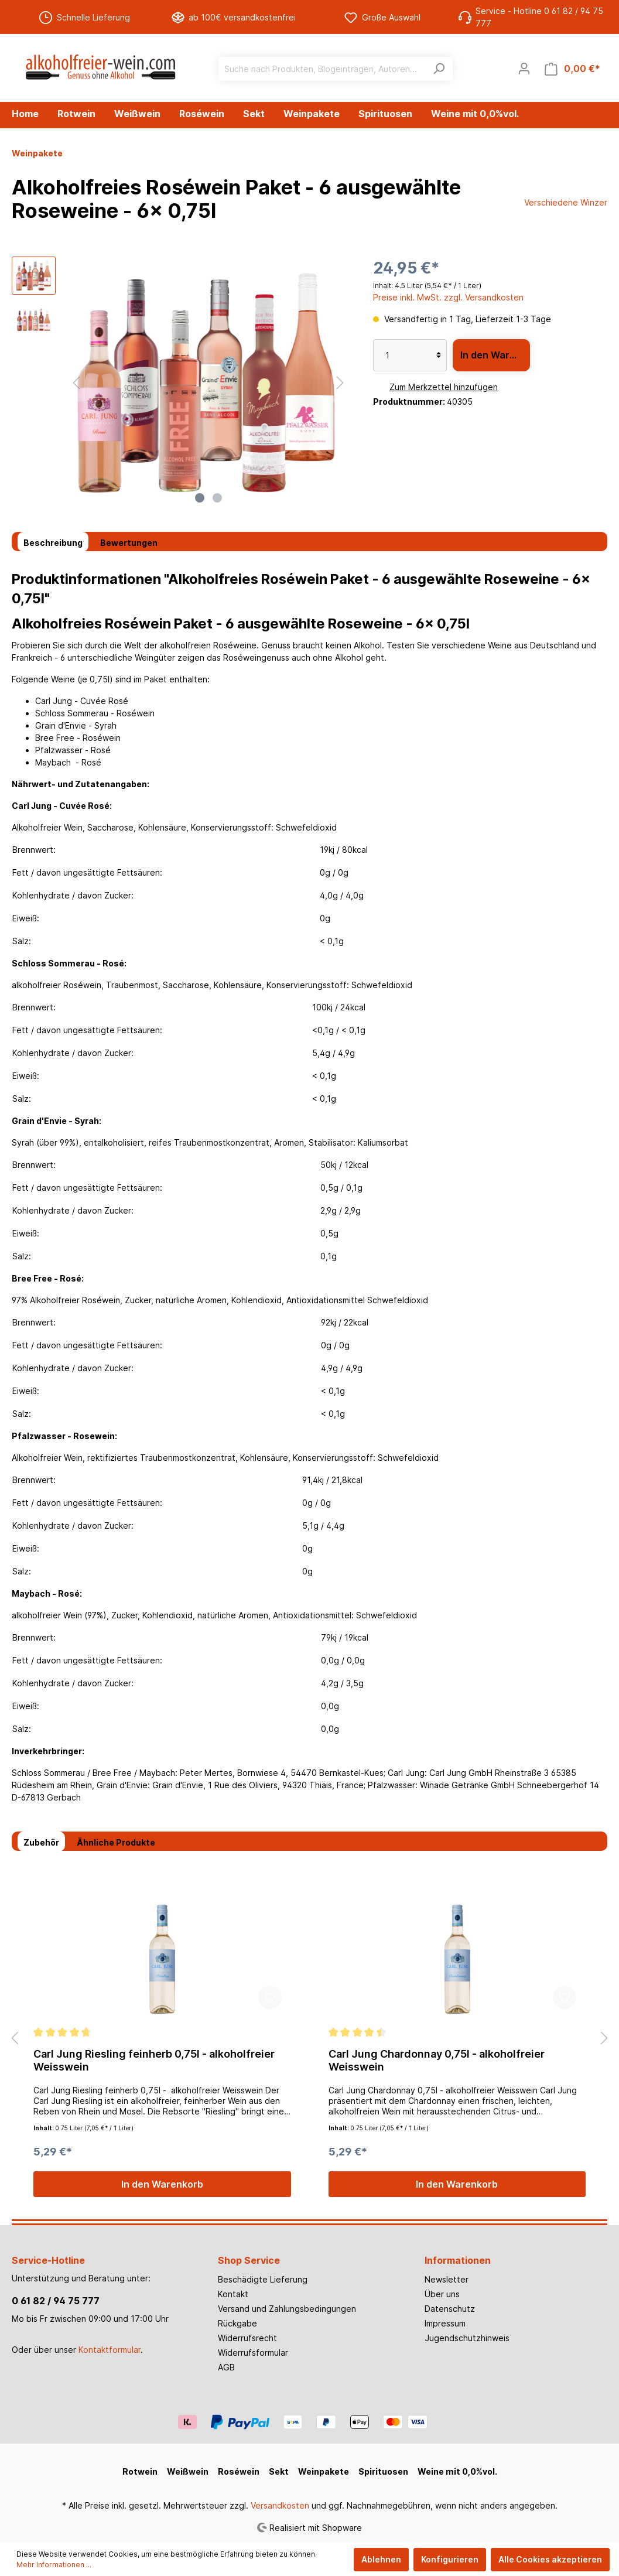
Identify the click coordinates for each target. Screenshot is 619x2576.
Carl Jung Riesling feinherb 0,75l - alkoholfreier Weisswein (154, 2060)
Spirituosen (383, 2471)
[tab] (53, 542)
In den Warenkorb (495, 355)
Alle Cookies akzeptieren (550, 2559)
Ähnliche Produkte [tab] (116, 1842)
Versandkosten (280, 2505)
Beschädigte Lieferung (262, 2279)
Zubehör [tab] (41, 1842)
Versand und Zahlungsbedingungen (287, 2309)
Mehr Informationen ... (53, 2564)
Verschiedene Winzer (565, 202)
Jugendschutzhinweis (467, 2338)
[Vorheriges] (76, 383)
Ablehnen (381, 2559)
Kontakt (233, 2294)
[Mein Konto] (524, 68)
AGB (226, 2367)
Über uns (442, 2294)
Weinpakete (323, 2471)
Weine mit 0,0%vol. (457, 2471)
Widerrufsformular (253, 2353)
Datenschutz (450, 2309)
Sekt (279, 2471)
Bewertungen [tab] (129, 543)
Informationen (458, 2260)
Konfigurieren (449, 2559)
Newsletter (446, 2279)
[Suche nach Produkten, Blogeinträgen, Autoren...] (322, 69)
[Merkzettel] (497, 68)
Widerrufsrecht (247, 2338)
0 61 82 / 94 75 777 (56, 2301)
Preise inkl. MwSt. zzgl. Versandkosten (448, 297)
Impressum (445, 2323)
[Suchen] (439, 69)
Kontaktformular (109, 2350)
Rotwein (140, 2471)
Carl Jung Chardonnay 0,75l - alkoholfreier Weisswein (437, 2060)
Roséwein (238, 2471)
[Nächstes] (340, 383)
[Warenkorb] (572, 68)
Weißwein (187, 2471)
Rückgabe (237, 2323)
